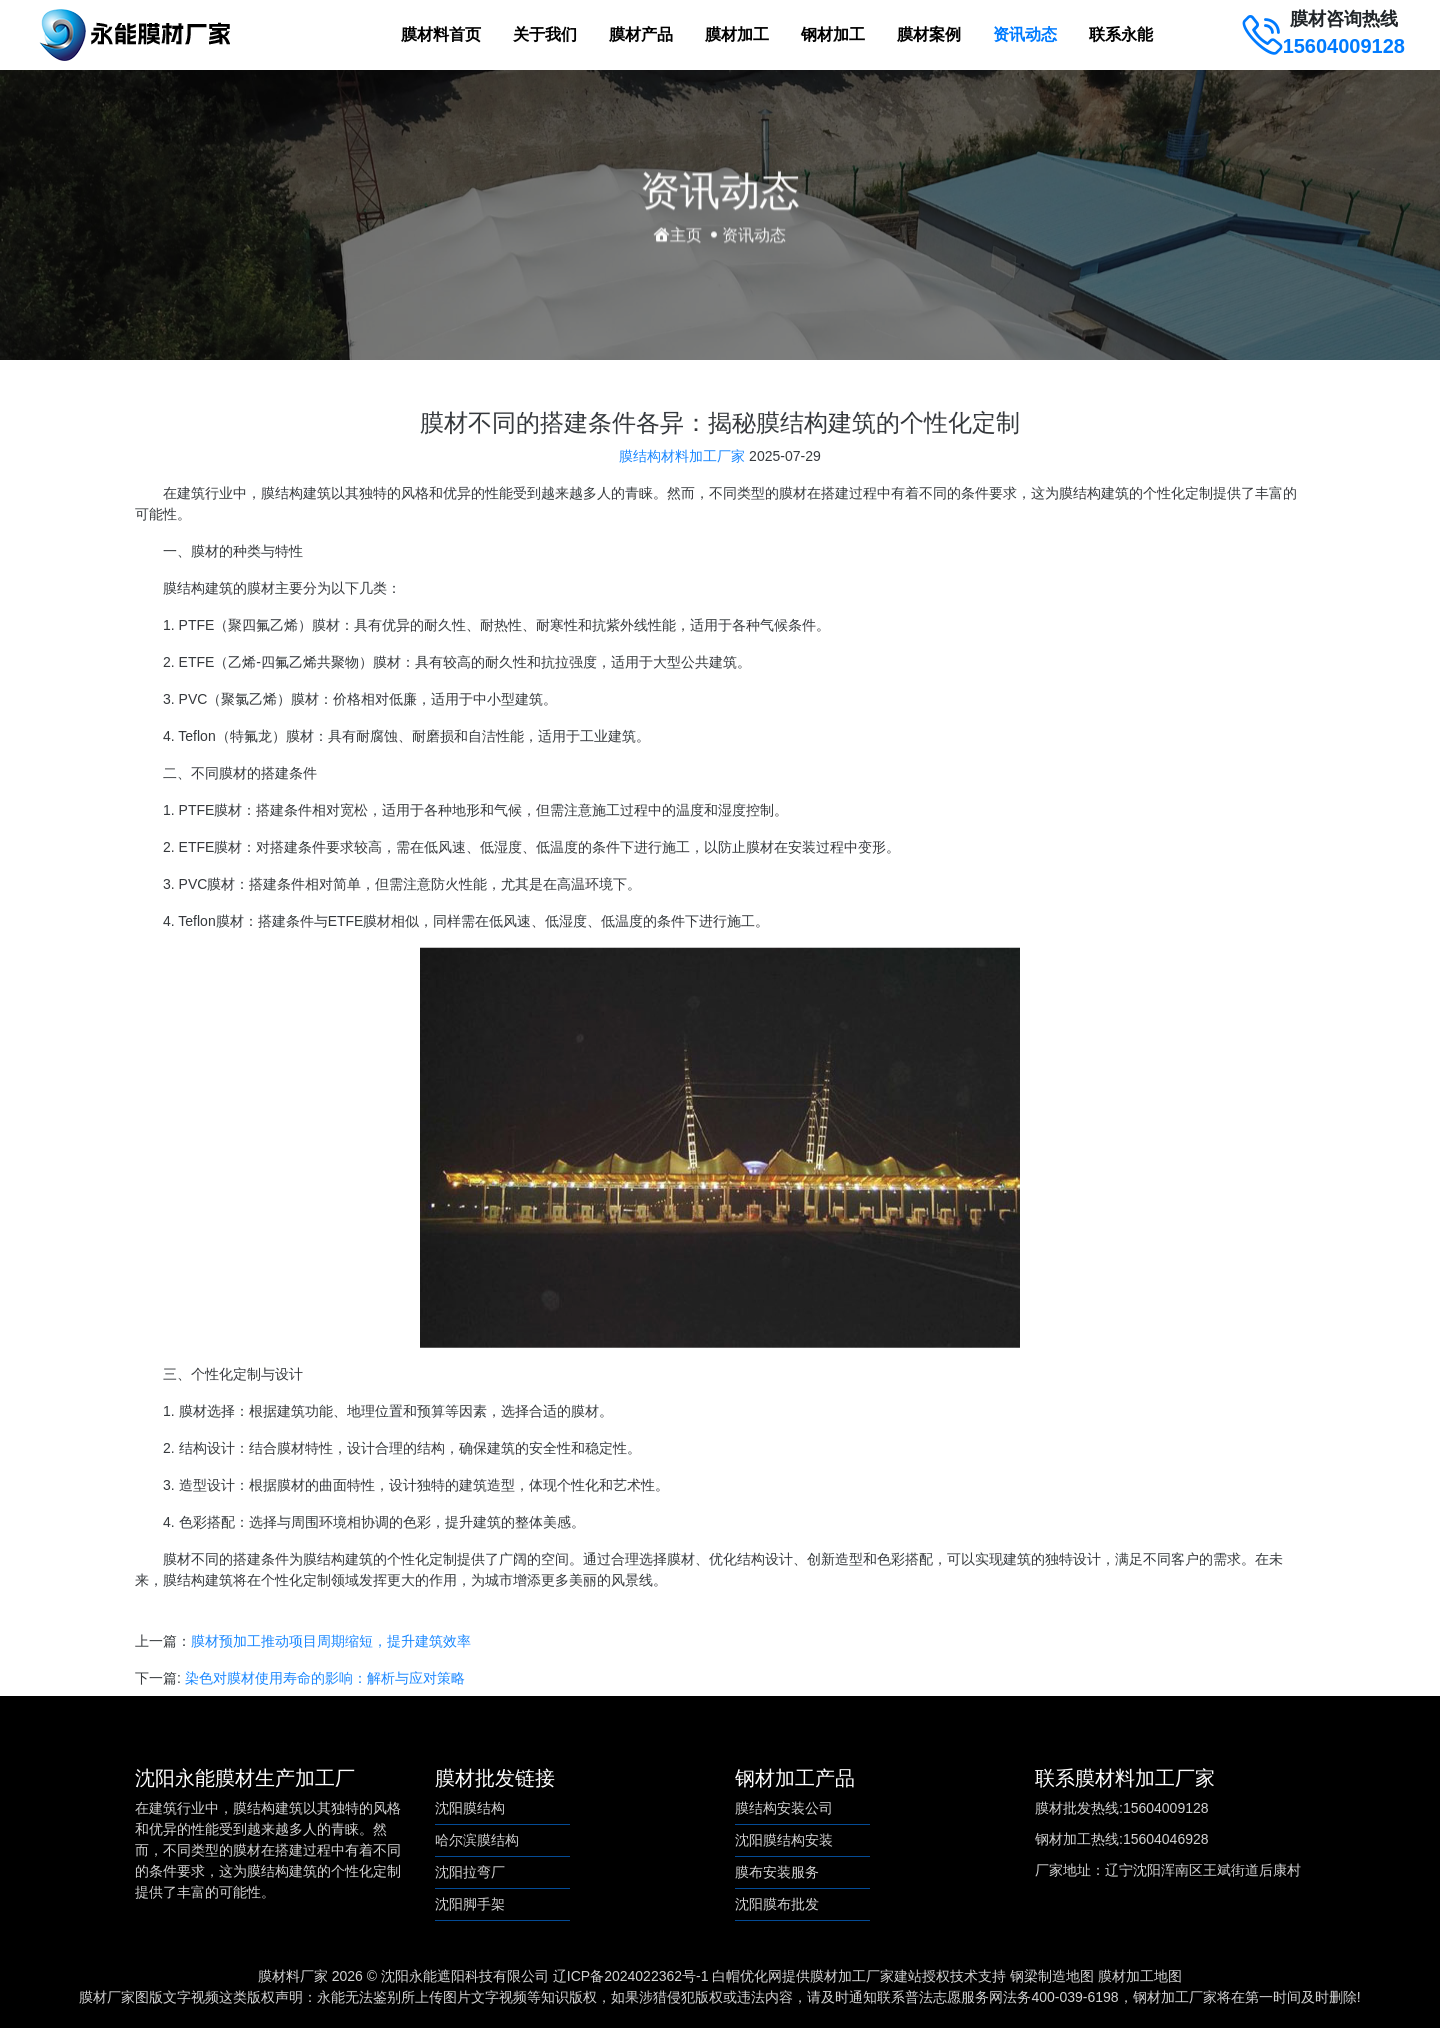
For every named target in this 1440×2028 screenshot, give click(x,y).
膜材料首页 (441, 34)
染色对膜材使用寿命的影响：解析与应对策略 (325, 1687)
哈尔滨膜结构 (477, 1840)
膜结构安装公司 (784, 1808)
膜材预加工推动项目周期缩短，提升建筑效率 (331, 1650)
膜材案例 (929, 34)
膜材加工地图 (1140, 1976)
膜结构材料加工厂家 (682, 465)
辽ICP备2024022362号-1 (631, 1976)
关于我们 (545, 34)
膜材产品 (641, 34)
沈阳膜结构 (470, 1808)
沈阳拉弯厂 (470, 1872)
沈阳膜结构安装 (784, 1840)
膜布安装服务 (777, 1872)
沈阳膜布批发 (777, 1904)
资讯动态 (1025, 34)
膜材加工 (737, 34)
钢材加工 (833, 34)
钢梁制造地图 (1052, 1976)
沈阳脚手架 (470, 1904)
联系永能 (1121, 34)
